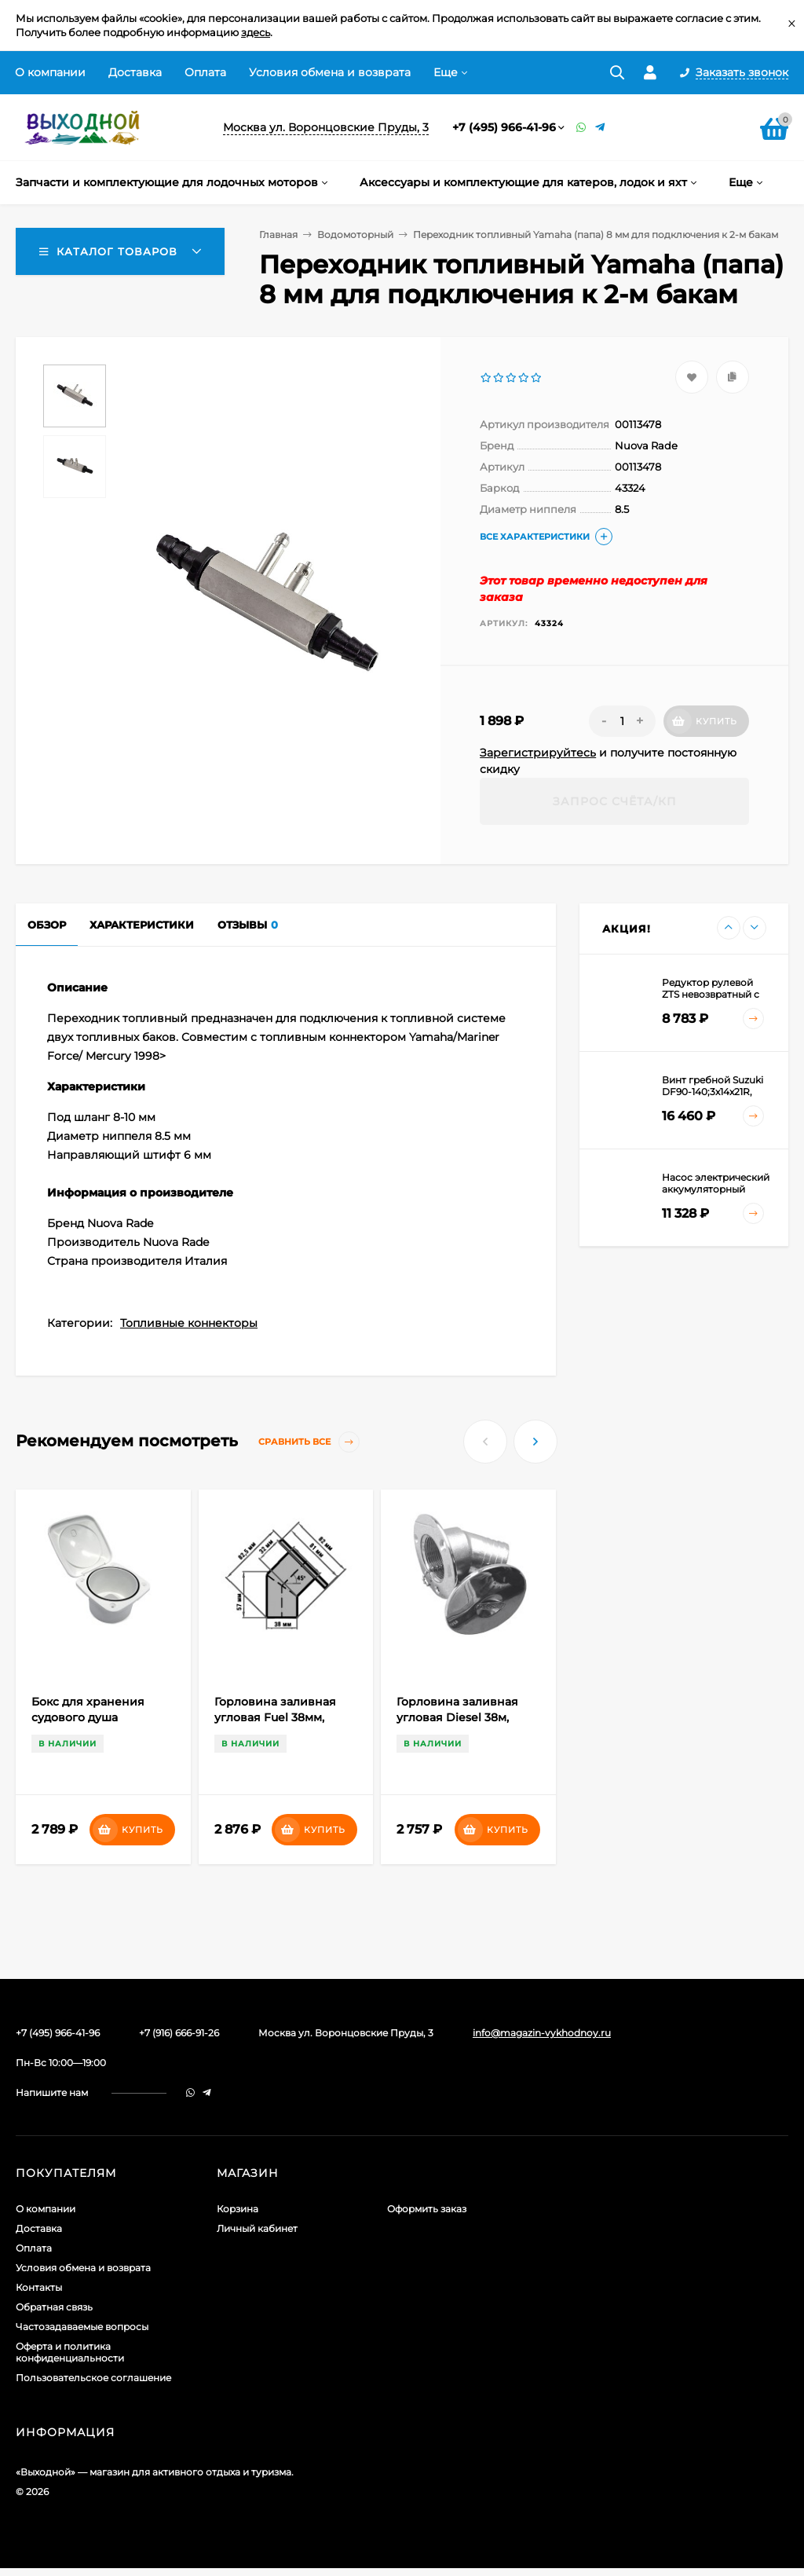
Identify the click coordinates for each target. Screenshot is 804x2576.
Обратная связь (54, 2307)
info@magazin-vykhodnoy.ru (542, 2033)
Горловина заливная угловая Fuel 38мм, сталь (275, 1717)
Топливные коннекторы (189, 1323)
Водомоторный (355, 234)
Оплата (205, 72)
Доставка (135, 72)
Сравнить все (309, 1442)
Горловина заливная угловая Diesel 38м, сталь (457, 1717)
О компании (50, 72)
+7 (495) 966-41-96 (504, 127)
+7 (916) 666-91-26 (179, 2033)
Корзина (237, 2209)
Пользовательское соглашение (93, 2378)
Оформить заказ (426, 2209)
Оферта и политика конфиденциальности (70, 2352)
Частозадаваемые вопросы (82, 2326)
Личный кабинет (257, 2228)
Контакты (39, 2287)
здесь (255, 32)
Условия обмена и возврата (330, 72)
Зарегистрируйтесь (538, 753)
